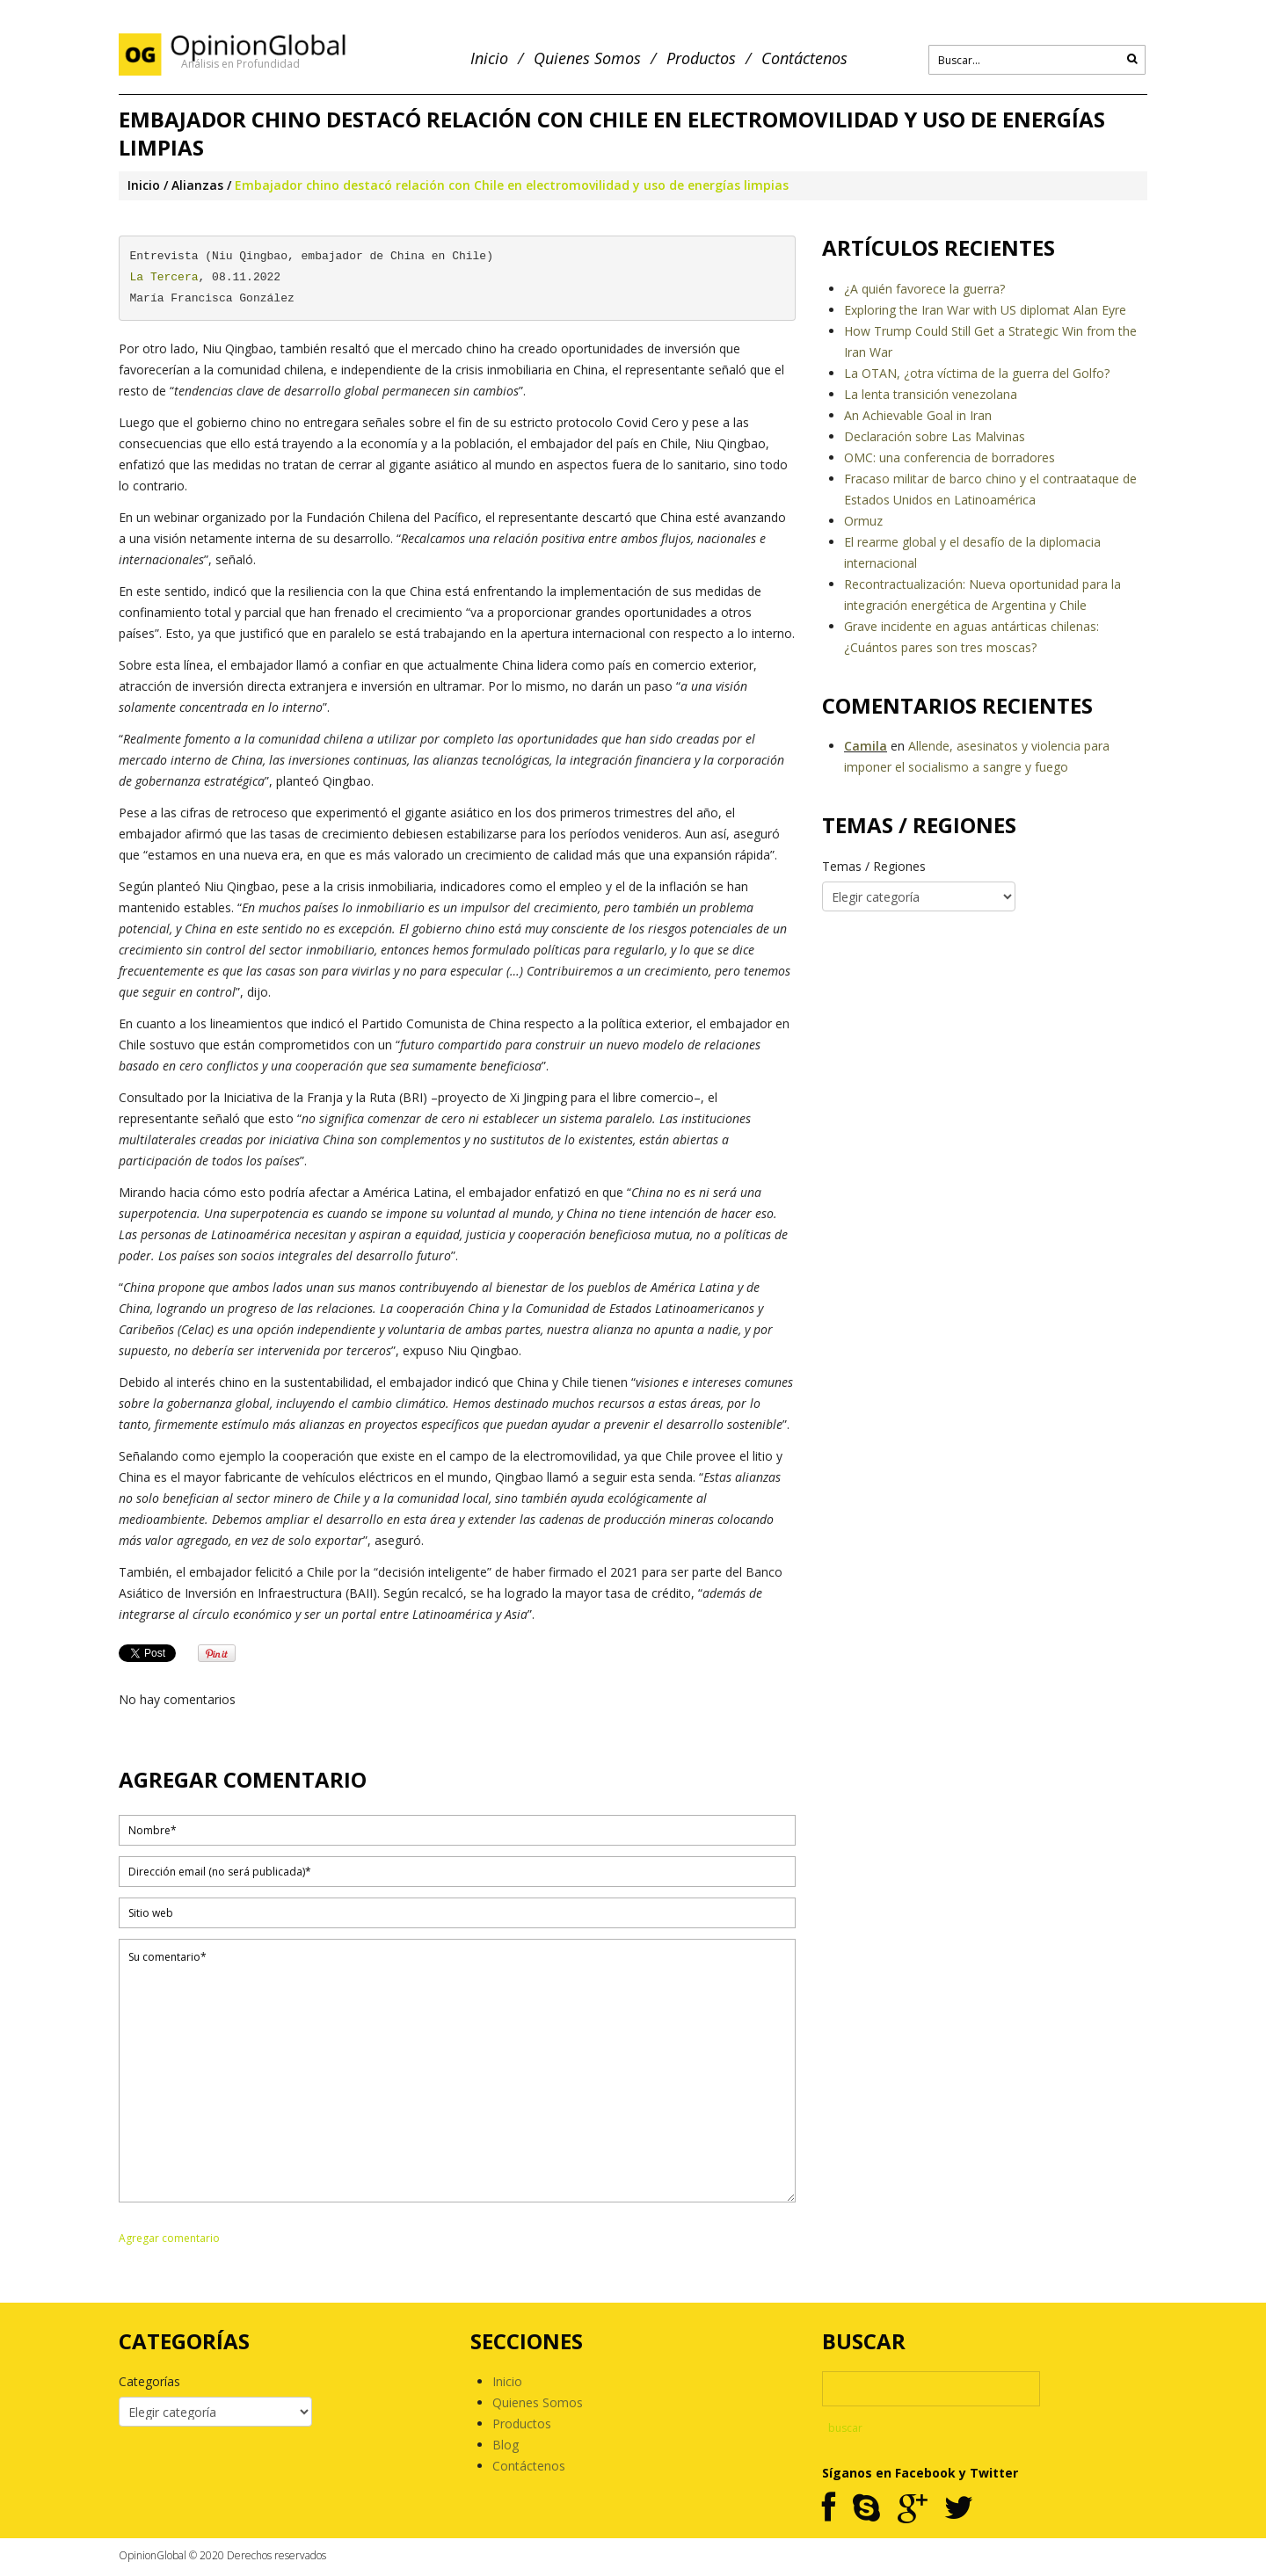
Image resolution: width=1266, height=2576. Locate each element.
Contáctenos (804, 58)
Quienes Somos (587, 58)
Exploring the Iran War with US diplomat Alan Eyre (985, 309)
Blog (505, 2444)
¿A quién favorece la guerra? (924, 288)
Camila (865, 745)
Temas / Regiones (874, 866)
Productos (701, 58)
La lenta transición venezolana (930, 394)
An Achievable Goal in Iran (918, 415)
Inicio (489, 58)
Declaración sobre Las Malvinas (934, 436)
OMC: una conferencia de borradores (949, 457)
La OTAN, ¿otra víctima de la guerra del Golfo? (977, 373)
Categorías (149, 2381)
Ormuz (863, 520)
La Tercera (164, 277)
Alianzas (197, 185)
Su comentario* (457, 2070)
